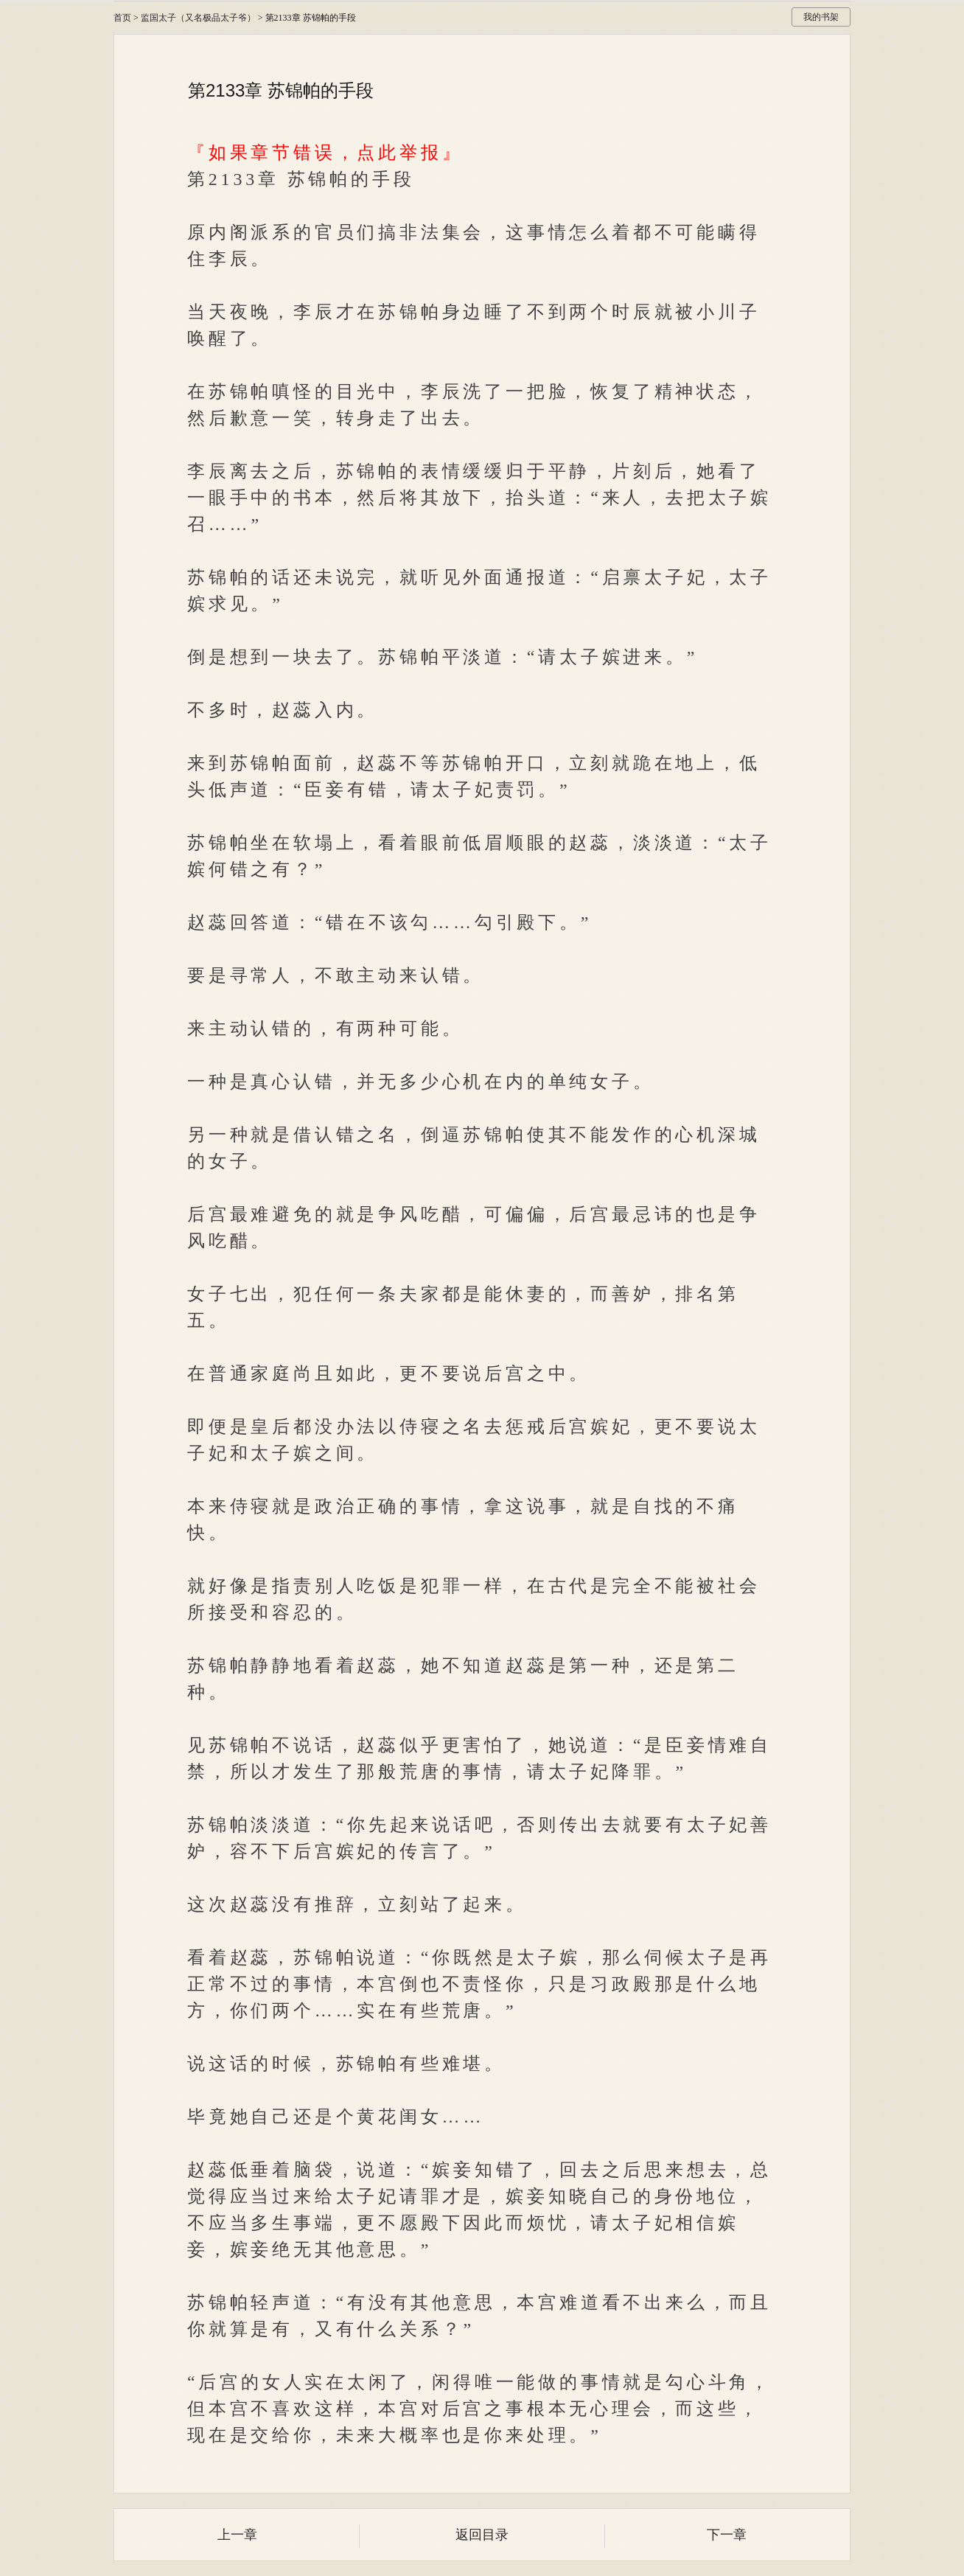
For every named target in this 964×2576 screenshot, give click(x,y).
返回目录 (482, 2534)
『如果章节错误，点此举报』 (325, 152)
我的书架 (821, 17)
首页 (122, 18)
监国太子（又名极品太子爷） (198, 18)
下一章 (727, 2534)
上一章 (237, 2534)
